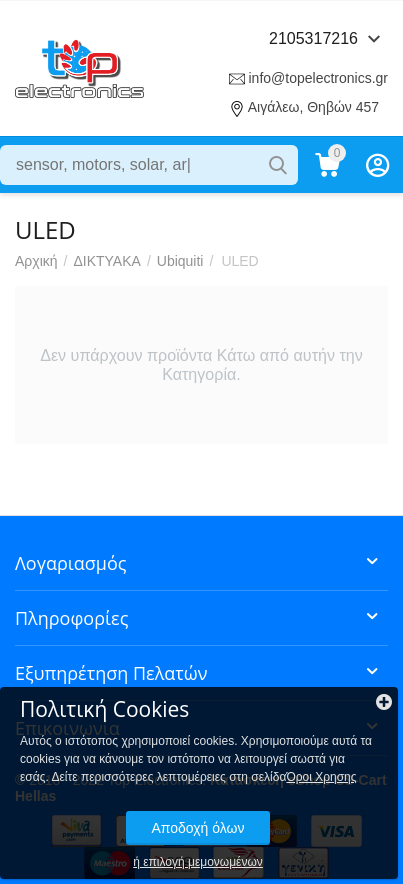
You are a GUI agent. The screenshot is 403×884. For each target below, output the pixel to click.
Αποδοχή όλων (197, 828)
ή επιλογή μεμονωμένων (198, 862)
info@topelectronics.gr (318, 78)
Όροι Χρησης (321, 777)
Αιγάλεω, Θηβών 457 (313, 107)
